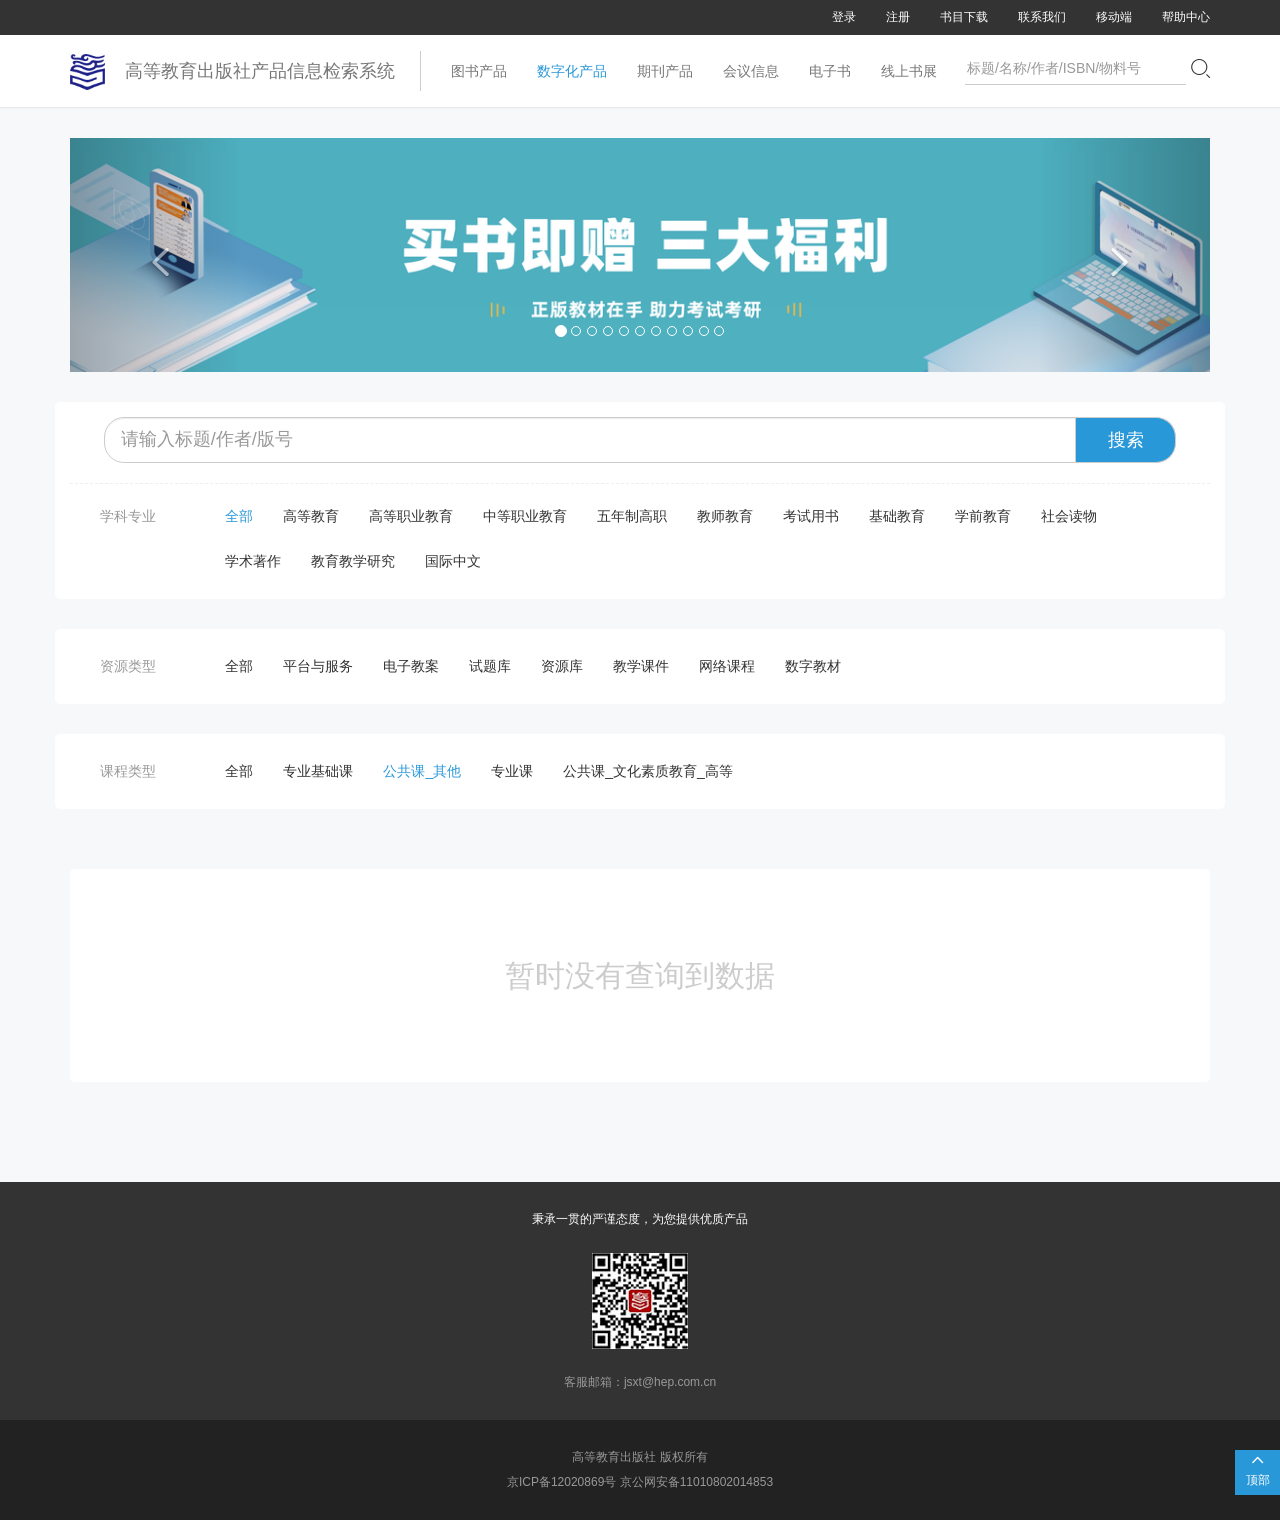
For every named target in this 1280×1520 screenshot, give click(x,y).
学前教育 (983, 516)
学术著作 (253, 561)
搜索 (1126, 440)
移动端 (1114, 17)
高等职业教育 (411, 516)
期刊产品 (665, 71)
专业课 (512, 771)
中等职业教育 (525, 516)
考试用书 (811, 516)
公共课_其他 (422, 771)
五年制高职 (632, 516)
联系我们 (1042, 17)
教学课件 (641, 666)
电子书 (830, 71)
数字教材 (813, 666)
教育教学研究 (353, 561)
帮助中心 (1186, 17)
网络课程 (727, 666)
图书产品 (479, 71)
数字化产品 (572, 71)
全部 (239, 516)
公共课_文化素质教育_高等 (648, 771)
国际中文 (453, 561)
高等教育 (311, 516)
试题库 (490, 666)
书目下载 (964, 17)
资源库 (562, 666)
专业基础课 (318, 771)
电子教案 (411, 666)
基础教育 (897, 516)
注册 (898, 17)
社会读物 (1069, 516)
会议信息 (751, 71)
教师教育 (725, 516)
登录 (844, 17)
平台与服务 (318, 666)
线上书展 (909, 71)
